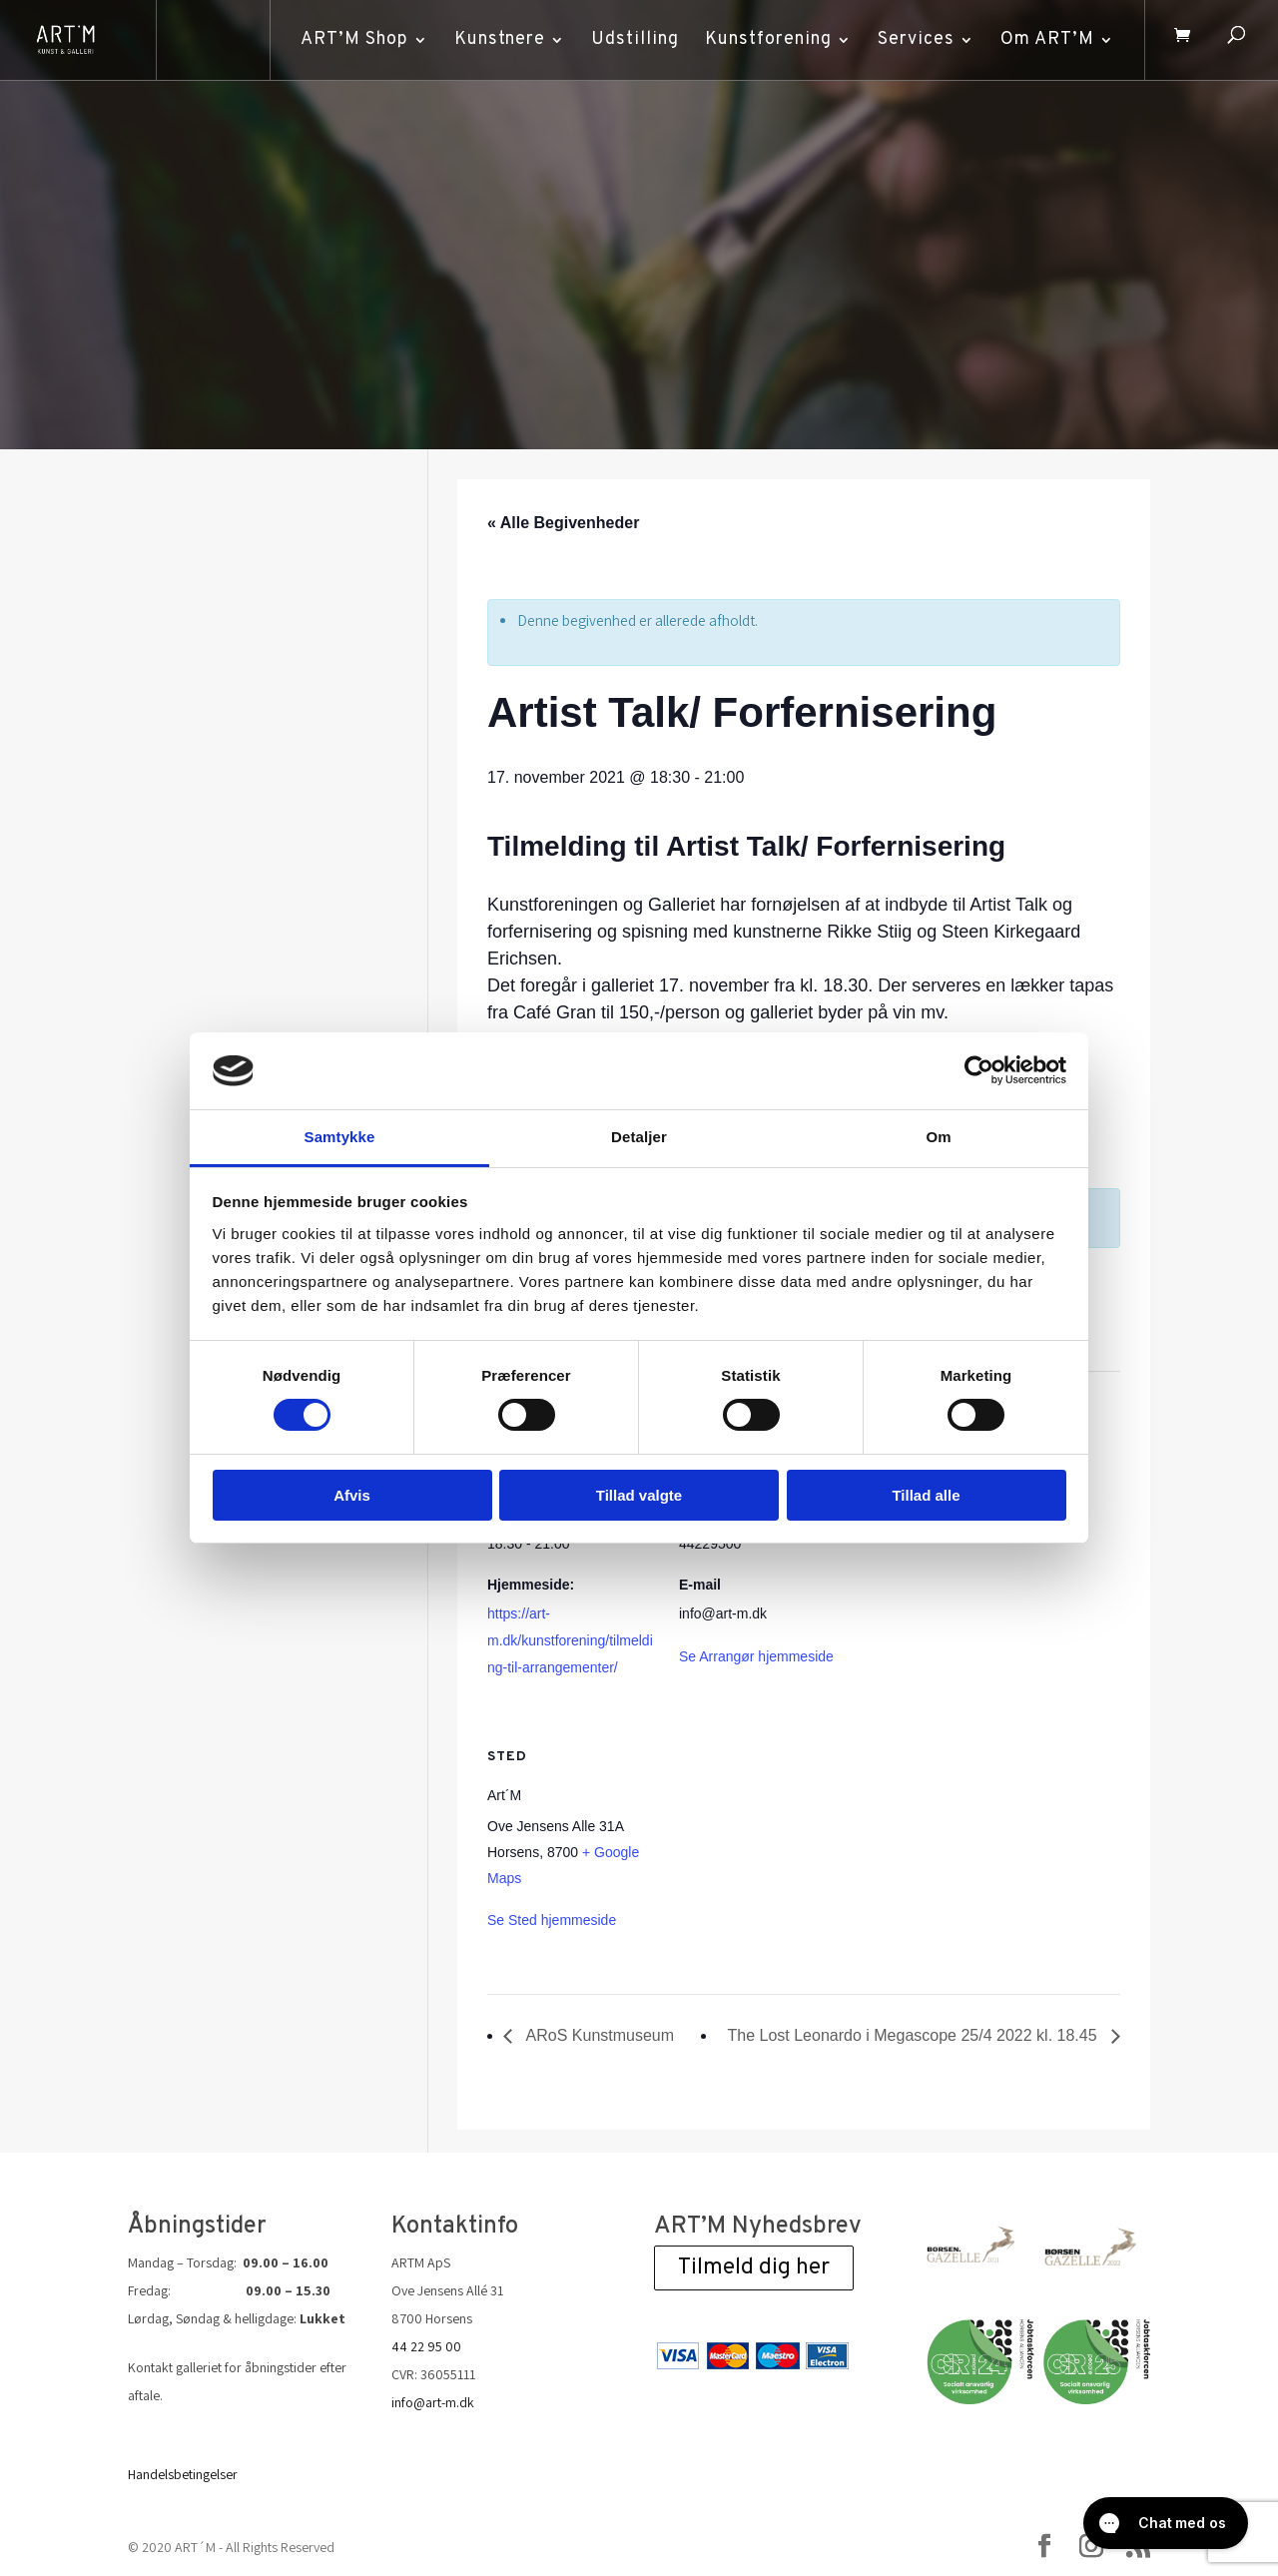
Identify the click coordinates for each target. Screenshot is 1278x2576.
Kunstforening (765, 39)
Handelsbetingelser (183, 2474)
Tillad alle (925, 1495)
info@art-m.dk (432, 2402)
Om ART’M (1044, 39)
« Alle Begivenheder (563, 522)
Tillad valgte (639, 1495)
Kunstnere (496, 39)
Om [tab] (938, 1136)
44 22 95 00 (426, 2346)
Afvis (351, 1495)
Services (913, 39)
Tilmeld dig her (754, 2268)
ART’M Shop (351, 39)
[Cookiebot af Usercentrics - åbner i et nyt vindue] (979, 1070)
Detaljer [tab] (639, 1136)
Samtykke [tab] (340, 1136)
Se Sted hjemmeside (551, 1920)
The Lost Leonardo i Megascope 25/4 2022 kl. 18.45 (914, 2035)
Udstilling (632, 39)
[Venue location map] (784, 1855)
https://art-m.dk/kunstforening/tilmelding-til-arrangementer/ (570, 1640)
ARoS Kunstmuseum (598, 2035)
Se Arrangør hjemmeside (756, 1656)
